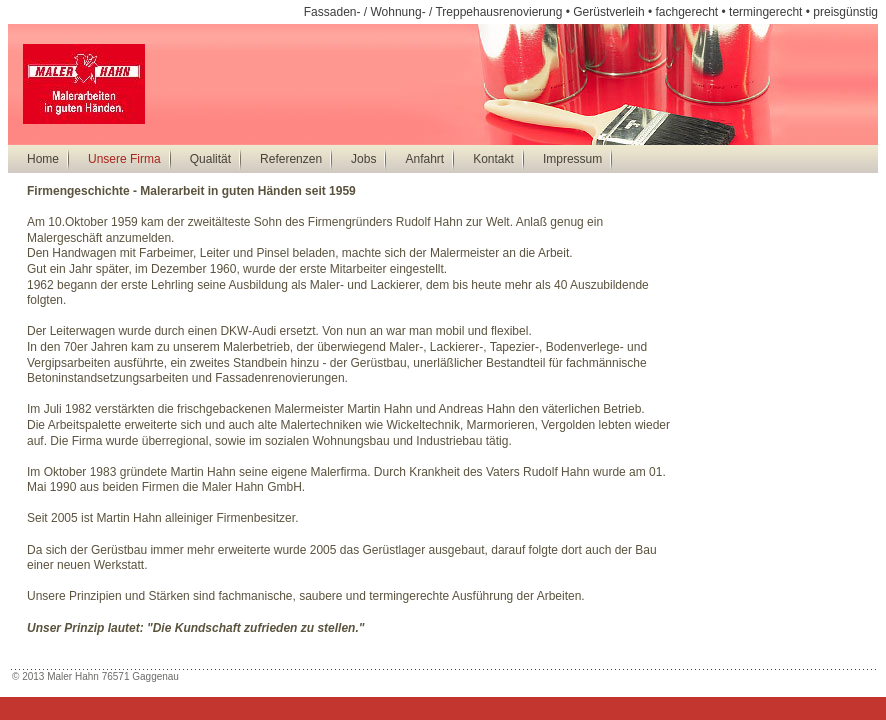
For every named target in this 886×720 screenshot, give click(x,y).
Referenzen (291, 159)
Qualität (210, 159)
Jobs (363, 159)
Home (43, 159)
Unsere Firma (124, 159)
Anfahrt (424, 159)
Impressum (572, 159)
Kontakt (493, 159)
